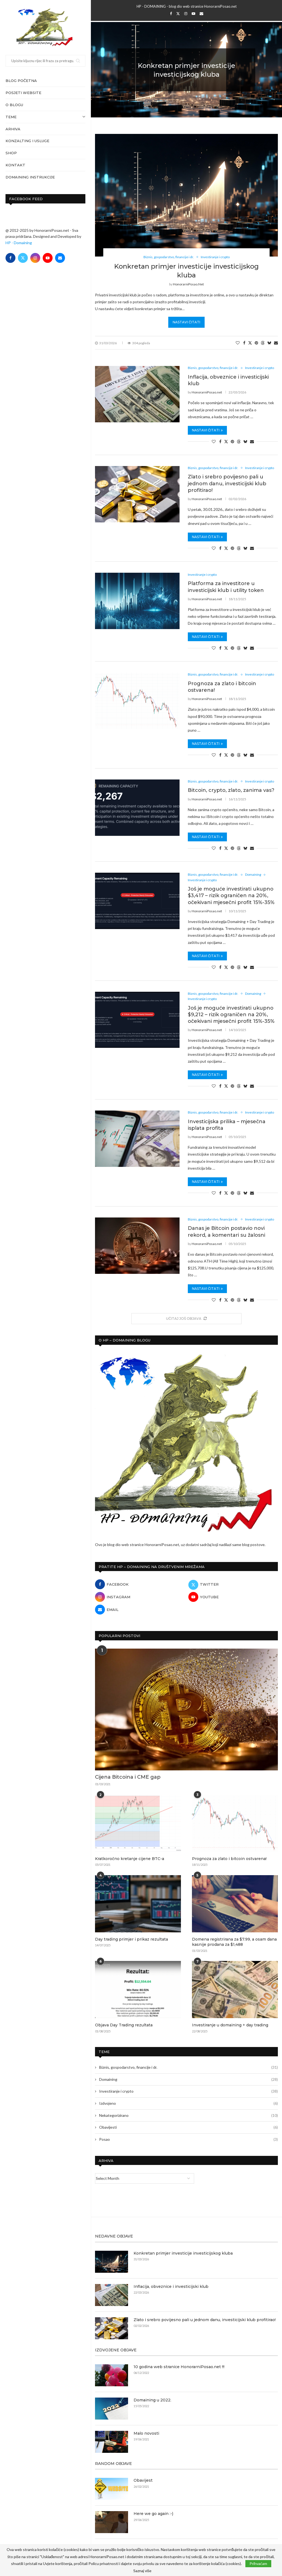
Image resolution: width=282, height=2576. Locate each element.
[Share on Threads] (263, 342)
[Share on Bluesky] (269, 342)
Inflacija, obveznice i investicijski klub (171, 2286)
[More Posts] (186, 1318)
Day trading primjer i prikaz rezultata (131, 1939)
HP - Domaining (19, 242)
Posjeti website (23, 92)
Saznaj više (142, 2571)
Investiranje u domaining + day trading (230, 2025)
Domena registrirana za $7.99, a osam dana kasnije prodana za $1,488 (234, 1942)
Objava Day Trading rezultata (124, 2025)
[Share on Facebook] (244, 342)
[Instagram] (35, 258)
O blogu (14, 105)
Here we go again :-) (153, 2513)
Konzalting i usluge (27, 141)
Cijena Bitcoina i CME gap (128, 1777)
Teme (45, 117)
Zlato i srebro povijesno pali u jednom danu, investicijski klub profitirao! (227, 483)
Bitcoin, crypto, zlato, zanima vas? (231, 790)
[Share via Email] (276, 342)
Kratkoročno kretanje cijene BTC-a (129, 1858)
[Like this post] (238, 342)
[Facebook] (10, 258)
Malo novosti (146, 2433)
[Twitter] (23, 258)
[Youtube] (48, 258)
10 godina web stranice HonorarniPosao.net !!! (179, 2366)
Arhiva (13, 129)
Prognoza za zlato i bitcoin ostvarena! (229, 1858)
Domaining (188, 2079)
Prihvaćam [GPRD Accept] (258, 2563)
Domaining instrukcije (30, 177)
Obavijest (143, 2480)
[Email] (60, 258)
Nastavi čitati (186, 322)
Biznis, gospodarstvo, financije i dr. (188, 2067)
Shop (11, 153)
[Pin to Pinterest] (256, 342)
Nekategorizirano (188, 2115)
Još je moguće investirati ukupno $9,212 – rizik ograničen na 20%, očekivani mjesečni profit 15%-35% (231, 1014)
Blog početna (21, 80)
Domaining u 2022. (152, 2400)
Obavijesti (188, 2127)
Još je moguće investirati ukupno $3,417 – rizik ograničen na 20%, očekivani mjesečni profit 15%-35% (231, 895)
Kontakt (15, 165)
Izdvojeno (188, 2103)
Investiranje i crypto (188, 2091)
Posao (188, 2139)
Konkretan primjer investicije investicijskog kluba (183, 2253)
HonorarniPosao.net (188, 284)
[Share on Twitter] (250, 342)
